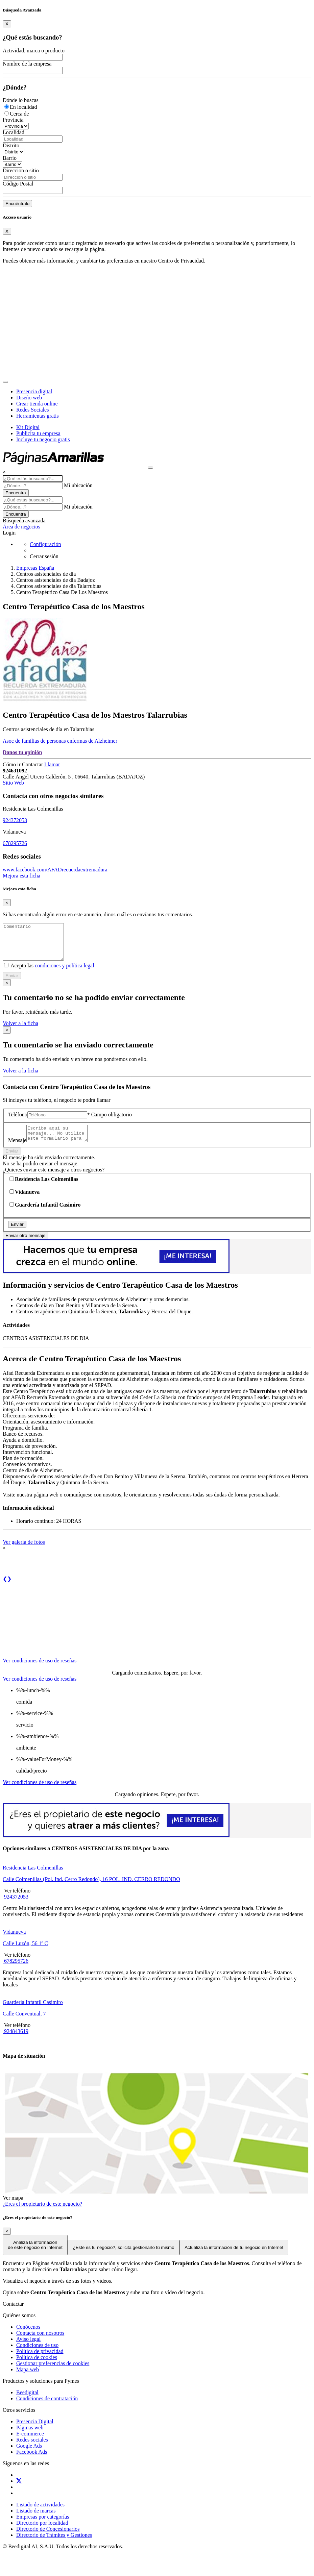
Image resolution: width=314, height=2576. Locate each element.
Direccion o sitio (21, 170)
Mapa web (27, 2379)
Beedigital (27, 2402)
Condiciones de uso (37, 2355)
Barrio (10, 158)
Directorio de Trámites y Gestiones (54, 2545)
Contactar (33, 764)
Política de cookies (36, 2367)
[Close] (7, 23)
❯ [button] (9, 1589)
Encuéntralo (17, 203)
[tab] (40, 1664)
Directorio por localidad (42, 2533)
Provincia (13, 120)
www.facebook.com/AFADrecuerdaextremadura (55, 869)
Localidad (13, 132)
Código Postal (18, 184)
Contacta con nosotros (40, 2343)
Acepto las (51, 972)
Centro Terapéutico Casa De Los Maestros (62, 592)
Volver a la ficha (20, 1030)
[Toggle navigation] (5, 382)
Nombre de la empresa (27, 64)
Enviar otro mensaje (25, 1245)
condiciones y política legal (64, 972)
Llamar (52, 764)
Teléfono (17, 1121)
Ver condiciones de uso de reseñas (39, 1671)
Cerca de (19, 114)
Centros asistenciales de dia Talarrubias (58, 586)
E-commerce (30, 2444)
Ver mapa (13, 2208)
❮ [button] (5, 1589)
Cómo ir (12, 764)
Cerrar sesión (44, 556)
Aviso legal (28, 2349)
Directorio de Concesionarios (48, 2539)
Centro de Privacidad (181, 261)
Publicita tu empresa (38, 433)
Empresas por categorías (42, 2527)
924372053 (15, 820)
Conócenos (28, 2337)
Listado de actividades (40, 2515)
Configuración (45, 544)
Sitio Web (13, 783)
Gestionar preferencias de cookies (52, 2373)
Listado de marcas (35, 2521)
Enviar (11, 982)
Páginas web (29, 2438)
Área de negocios (21, 526)
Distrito (11, 145)
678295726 (15, 843)
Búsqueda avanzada (24, 520)
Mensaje (17, 1150)
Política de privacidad (40, 2361)
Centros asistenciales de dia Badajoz (55, 580)
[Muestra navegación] (150, 468)
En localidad (23, 107)
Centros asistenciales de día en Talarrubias (48, 729)
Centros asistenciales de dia (46, 574)
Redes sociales (32, 2450)
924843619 (15, 2041)
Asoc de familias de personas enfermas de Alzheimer (60, 741)
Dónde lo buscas (21, 100)
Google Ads (29, 2456)
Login (9, 533)
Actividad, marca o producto (34, 50)
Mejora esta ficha (21, 875)
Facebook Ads (31, 2462)
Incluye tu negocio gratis (43, 439)
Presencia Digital (34, 2431)
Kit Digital (28, 427)
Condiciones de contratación (47, 2408)
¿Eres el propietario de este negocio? (42, 2214)
